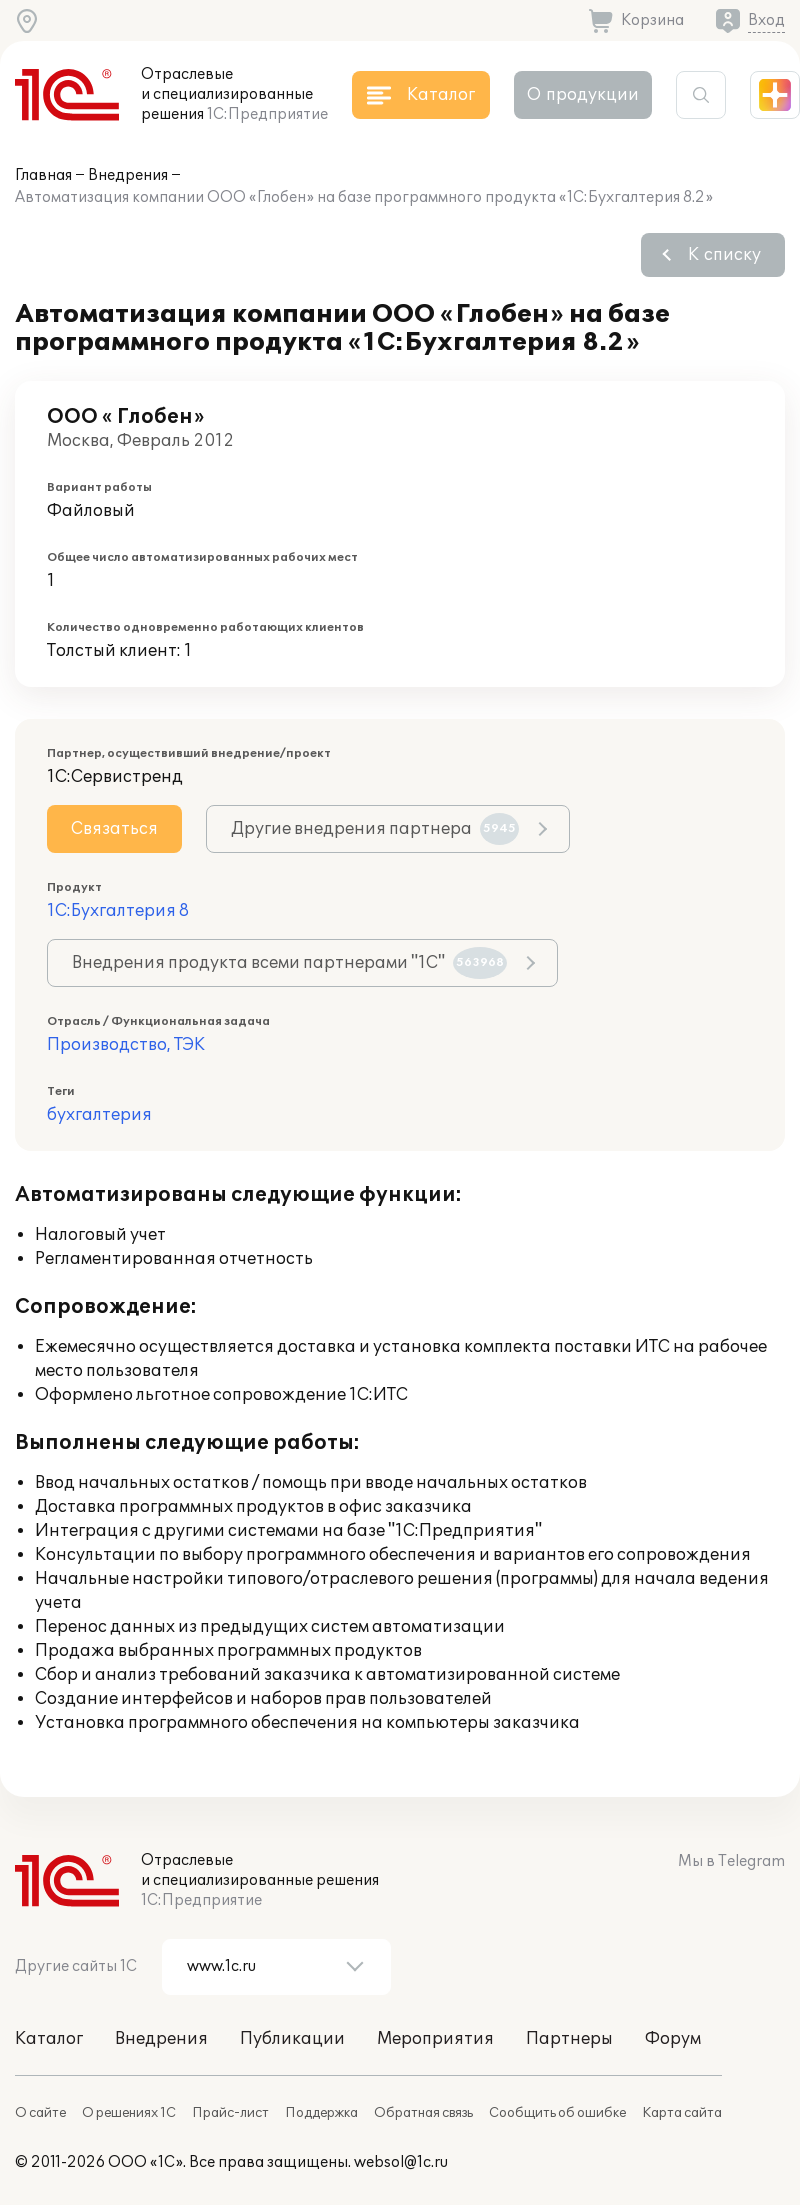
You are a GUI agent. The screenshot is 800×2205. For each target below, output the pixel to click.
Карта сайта (682, 2113)
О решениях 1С (129, 2113)
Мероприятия (435, 2039)
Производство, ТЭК (126, 1045)
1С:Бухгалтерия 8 (118, 911)
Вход (766, 20)
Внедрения (128, 175)
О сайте (40, 2113)
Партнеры (569, 2039)
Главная (43, 175)
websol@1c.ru (401, 2162)
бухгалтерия (99, 1115)
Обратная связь (423, 2113)
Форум (673, 2039)
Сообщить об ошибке (557, 2113)
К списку (724, 255)
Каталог (49, 2039)
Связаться (114, 829)
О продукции (583, 95)
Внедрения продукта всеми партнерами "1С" (289, 963)
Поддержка (321, 2113)
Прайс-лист (230, 2113)
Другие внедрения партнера (375, 829)
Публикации (292, 2039)
